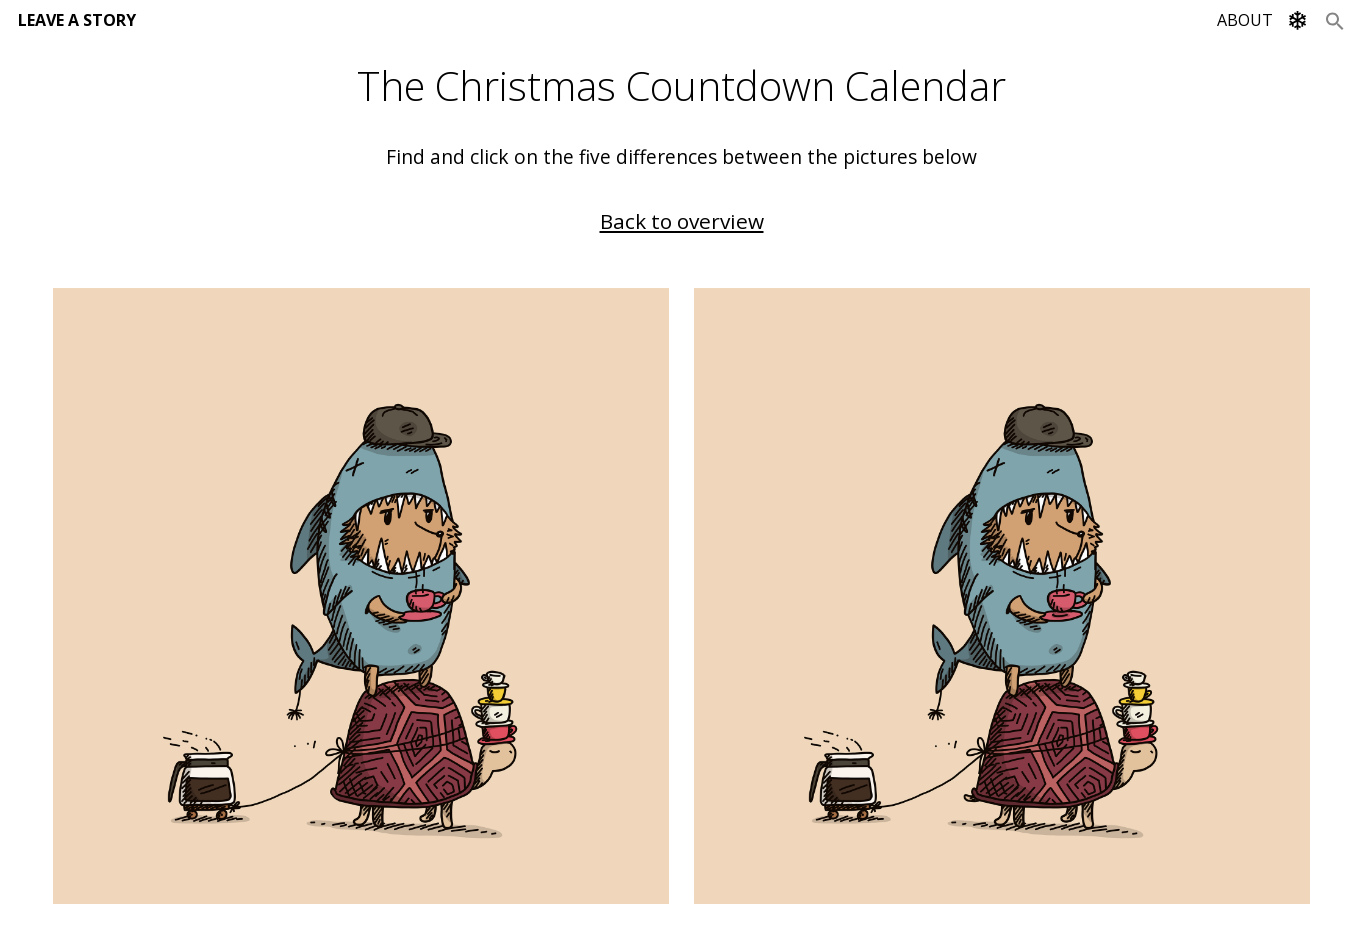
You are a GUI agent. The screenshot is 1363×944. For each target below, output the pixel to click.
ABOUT (1245, 20)
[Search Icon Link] (1335, 20)
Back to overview (682, 221)
